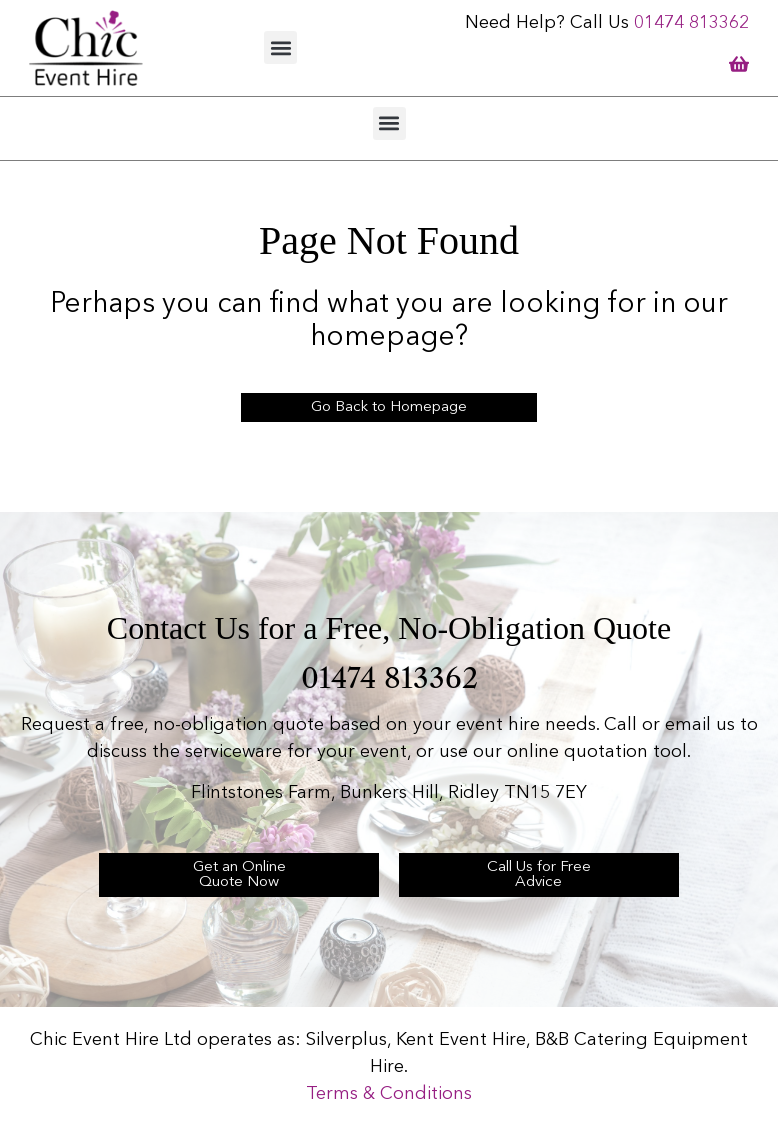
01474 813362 (691, 23)
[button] (280, 47)
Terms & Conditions (389, 1094)
